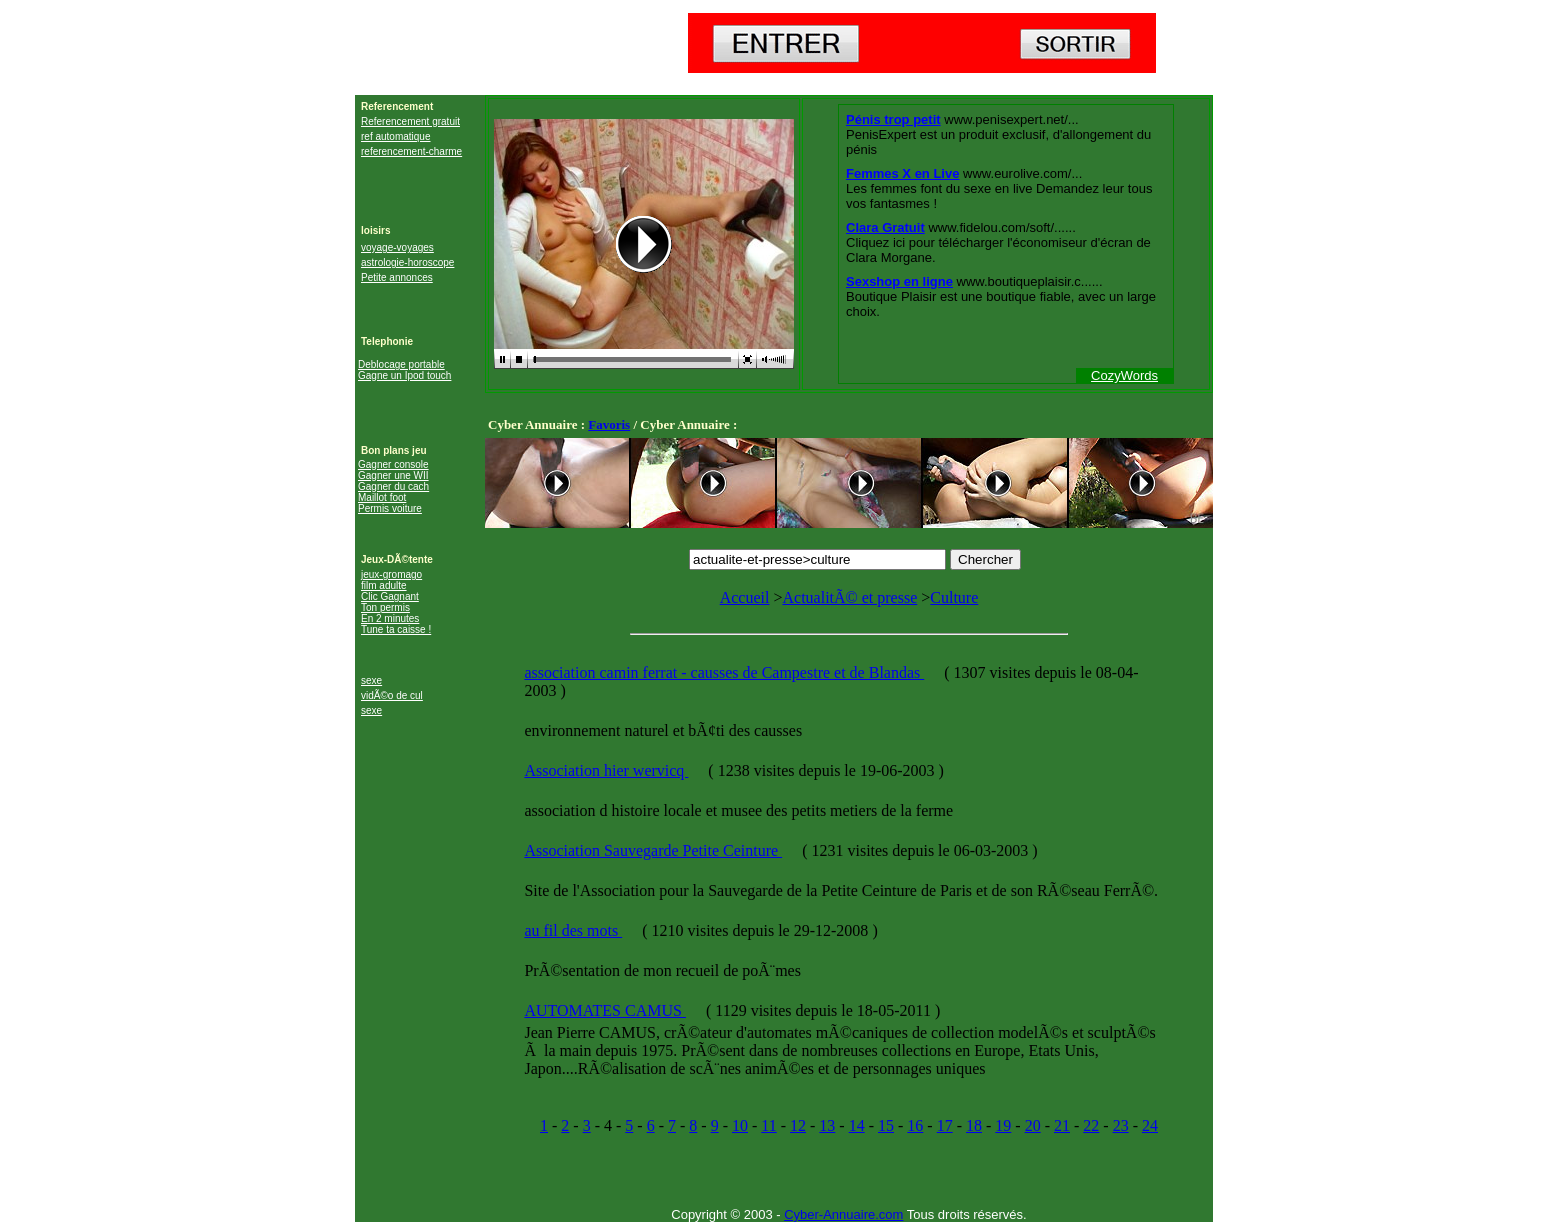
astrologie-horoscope (407, 262)
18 (974, 1125)
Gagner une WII (393, 475)
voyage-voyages (397, 247)
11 (768, 1125)
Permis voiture (390, 508)
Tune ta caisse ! (396, 629)
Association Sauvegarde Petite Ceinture (653, 850)
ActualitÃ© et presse (849, 597)
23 (1121, 1125)
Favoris (609, 424)
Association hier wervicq (606, 770)
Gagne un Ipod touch (404, 375)
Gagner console (393, 464)
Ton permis (385, 607)
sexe (371, 680)
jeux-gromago (391, 574)
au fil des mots (573, 930)
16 (915, 1125)
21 (1062, 1125)
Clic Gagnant (390, 596)
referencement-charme (411, 151)
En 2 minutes (390, 618)
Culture (954, 597)
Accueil (745, 597)
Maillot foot (382, 497)
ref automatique (396, 136)
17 (945, 1125)
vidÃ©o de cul (392, 695)
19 (1003, 1125)
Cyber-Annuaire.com (843, 1214)
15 (886, 1125)
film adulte (384, 585)
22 (1091, 1125)
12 (798, 1125)
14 (857, 1125)
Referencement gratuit (410, 121)
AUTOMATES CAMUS (605, 1010)
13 (827, 1125)
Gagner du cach (393, 486)
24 (1150, 1125)
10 (740, 1125)
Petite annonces (397, 277)
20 (1033, 1125)
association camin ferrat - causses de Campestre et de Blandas (724, 672)
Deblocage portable (401, 364)
